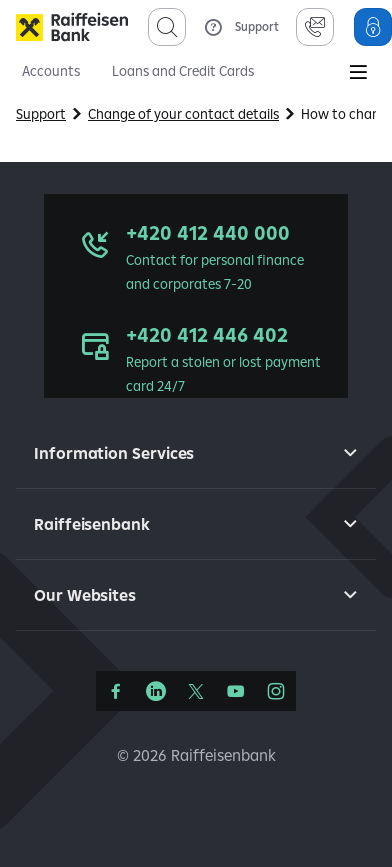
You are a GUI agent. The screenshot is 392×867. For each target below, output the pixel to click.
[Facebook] (116, 691)
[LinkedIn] (156, 691)
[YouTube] (236, 691)
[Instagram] (276, 691)
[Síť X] (196, 691)
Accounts (51, 71)
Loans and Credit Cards (183, 71)
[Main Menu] (358, 74)
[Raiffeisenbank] (72, 27)
